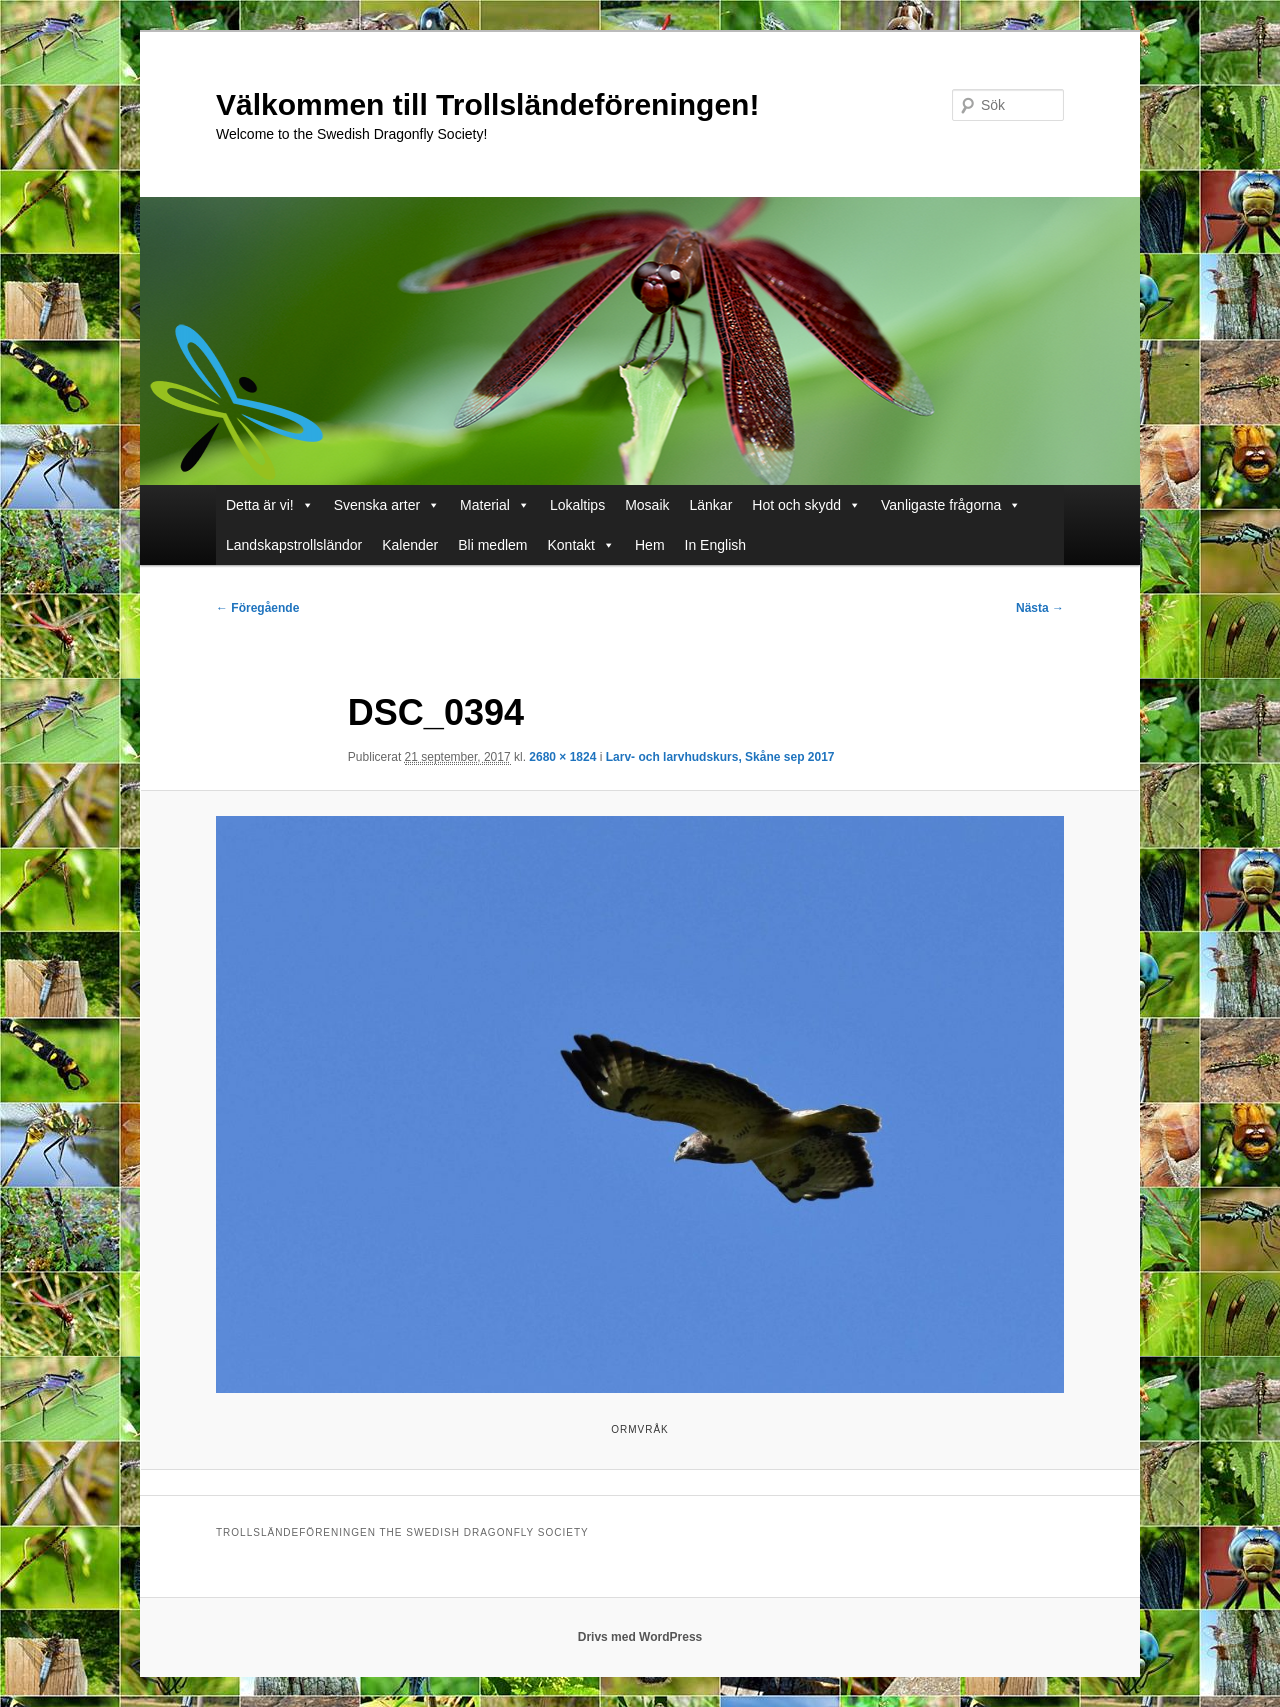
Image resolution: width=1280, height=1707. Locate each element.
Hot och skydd (806, 505)
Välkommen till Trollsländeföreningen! (487, 104)
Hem (650, 545)
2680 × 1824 (562, 757)
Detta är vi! (270, 505)
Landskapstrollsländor (294, 545)
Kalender (410, 545)
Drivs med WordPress (640, 1637)
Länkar (711, 505)
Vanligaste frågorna (951, 505)
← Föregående (257, 608)
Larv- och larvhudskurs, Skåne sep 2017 (720, 757)
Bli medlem (492, 545)
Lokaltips (577, 505)
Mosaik (647, 505)
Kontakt (581, 545)
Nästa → (1040, 608)
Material (495, 505)
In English (715, 545)
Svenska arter (387, 505)
